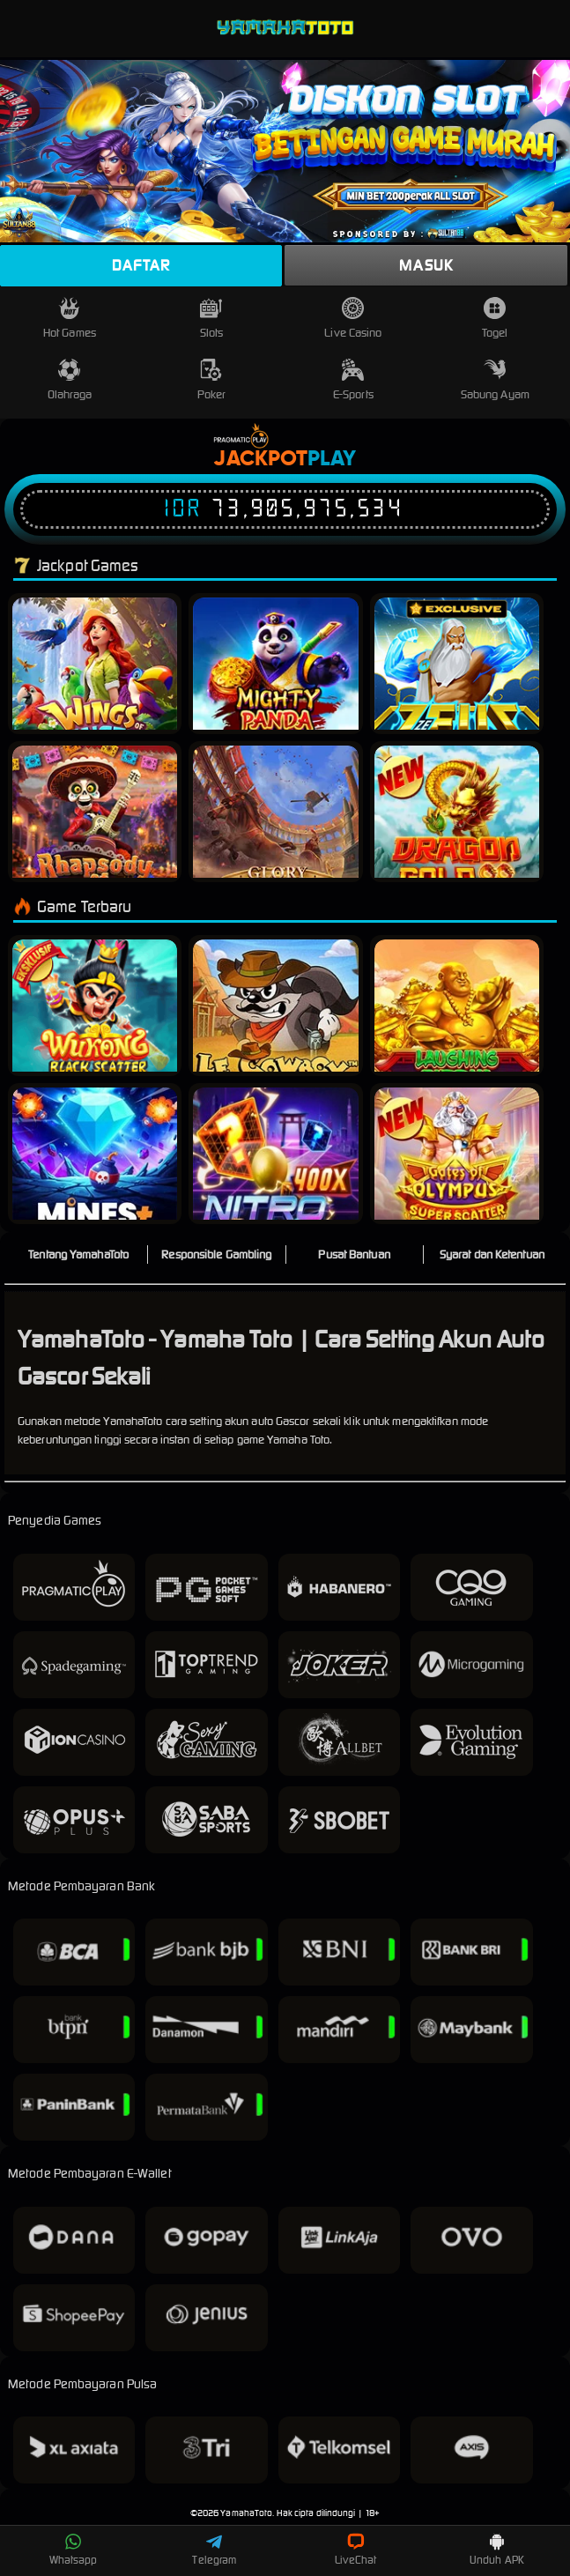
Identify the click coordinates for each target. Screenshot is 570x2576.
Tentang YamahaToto (78, 1254)
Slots (212, 318)
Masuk (426, 265)
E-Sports (353, 380)
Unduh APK (497, 2549)
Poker (211, 380)
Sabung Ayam (495, 380)
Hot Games (69, 318)
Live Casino (352, 318)
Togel (495, 318)
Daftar (141, 265)
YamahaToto (246, 2513)
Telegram (214, 2549)
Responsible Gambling (216, 1254)
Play (331, 459)
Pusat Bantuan (353, 1254)
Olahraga (70, 380)
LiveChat (355, 2549)
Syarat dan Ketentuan (492, 1254)
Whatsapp (73, 2549)
